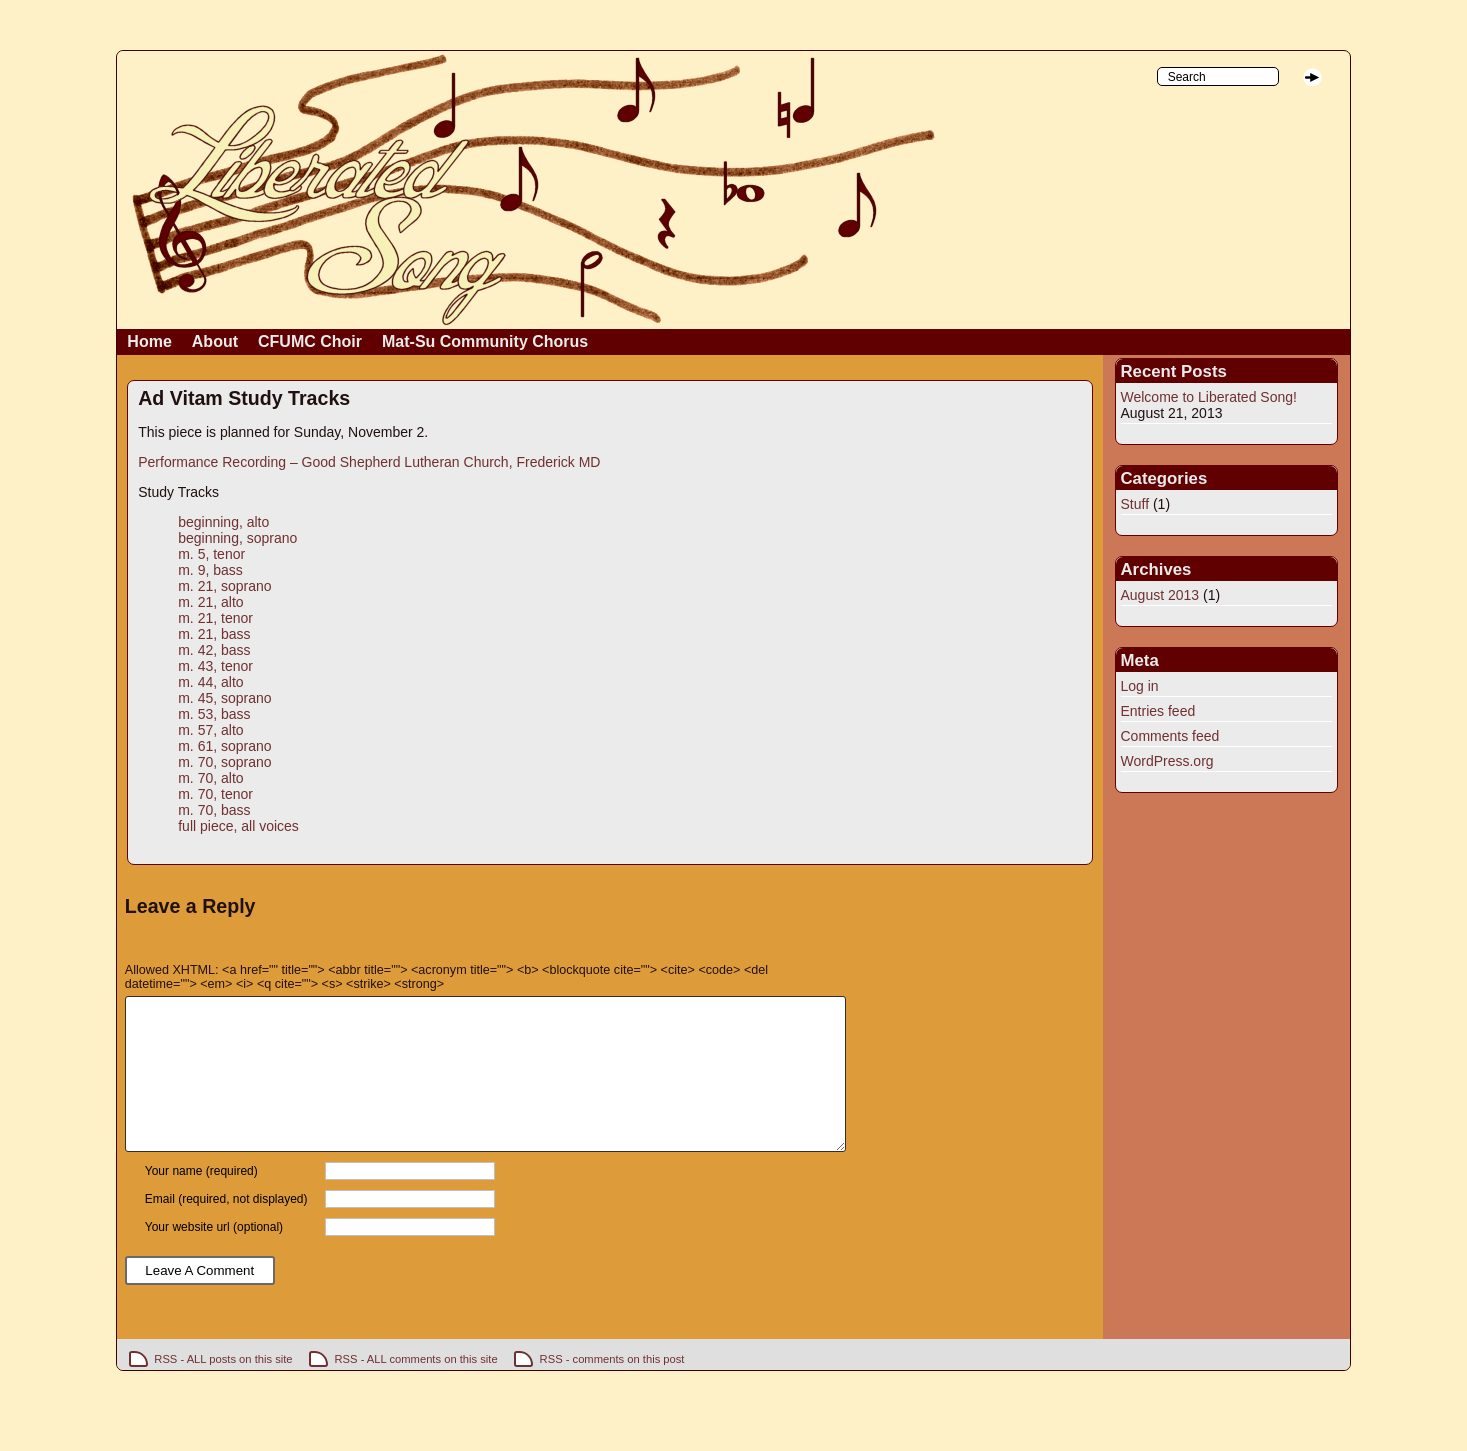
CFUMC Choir (310, 341)
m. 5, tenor (211, 554)
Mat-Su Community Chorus (485, 341)
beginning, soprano (237, 538)
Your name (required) (201, 1201)
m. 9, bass (210, 570)
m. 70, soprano (224, 762)
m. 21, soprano (224, 586)
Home (149, 341)
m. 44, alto (210, 682)
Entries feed (1158, 711)
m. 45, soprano (224, 698)
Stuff (1135, 504)
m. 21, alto (210, 602)
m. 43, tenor (215, 666)
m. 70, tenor (215, 794)
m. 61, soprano (224, 746)
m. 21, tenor (215, 618)
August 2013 (1160, 595)
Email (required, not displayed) (226, 1229)
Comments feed (1170, 736)
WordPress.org (1167, 761)
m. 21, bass (214, 634)
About (215, 341)
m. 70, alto (210, 778)
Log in (1140, 686)
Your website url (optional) (214, 1257)
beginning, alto (223, 522)
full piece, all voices (238, 826)
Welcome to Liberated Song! (1209, 397)
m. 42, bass (214, 650)
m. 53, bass (214, 714)
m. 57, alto (210, 730)
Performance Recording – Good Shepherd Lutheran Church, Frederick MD (369, 462)
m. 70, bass (214, 810)
